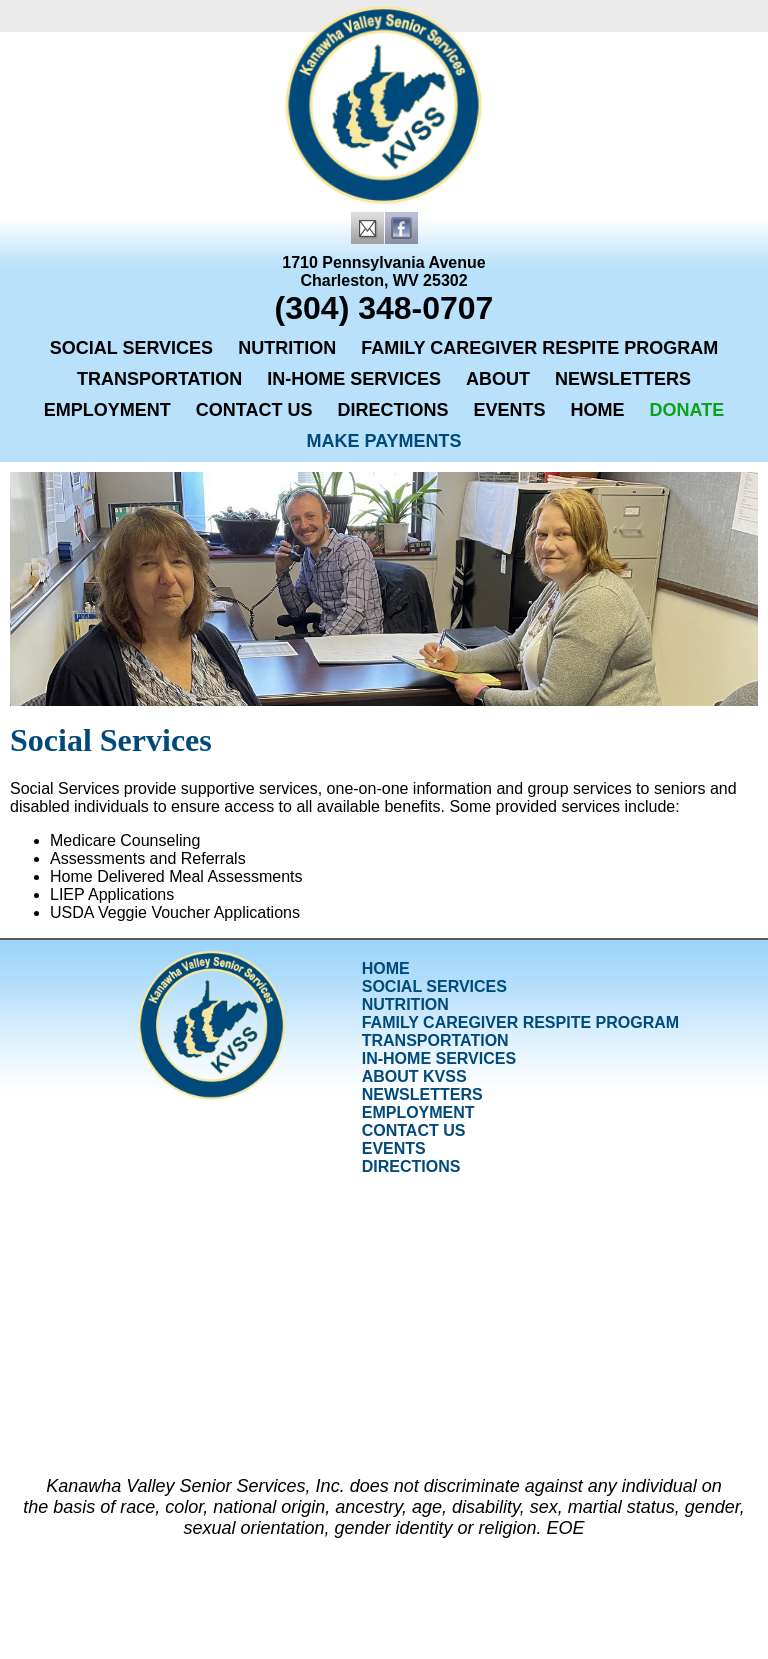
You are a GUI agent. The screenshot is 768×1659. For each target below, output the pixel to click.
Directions (392, 410)
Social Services (131, 348)
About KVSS (414, 1076)
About (498, 379)
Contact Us (254, 410)
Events (510, 410)
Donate (687, 410)
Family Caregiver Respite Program (539, 348)
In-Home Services (354, 379)
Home (598, 410)
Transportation (159, 379)
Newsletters (623, 379)
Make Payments (383, 441)
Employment (107, 410)
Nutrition (287, 348)
